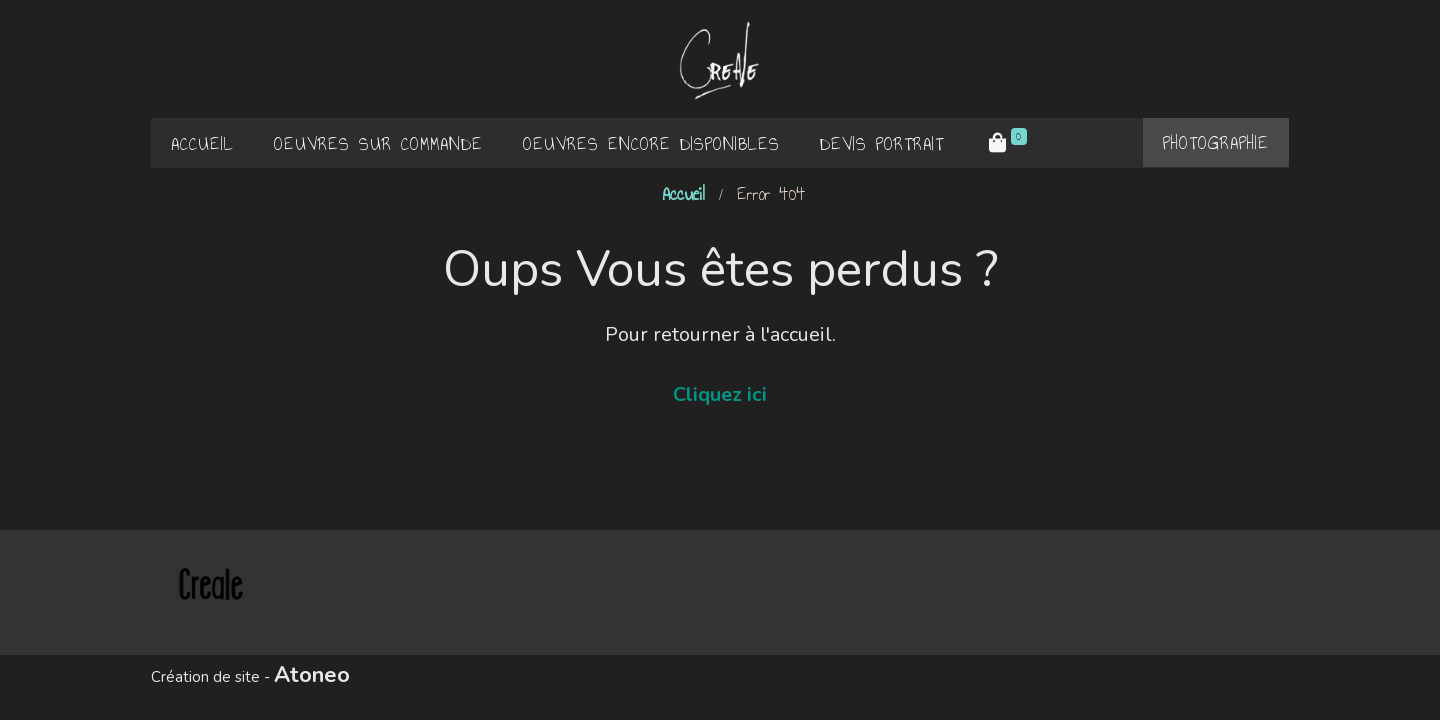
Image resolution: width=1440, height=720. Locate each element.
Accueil (683, 194)
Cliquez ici (720, 394)
